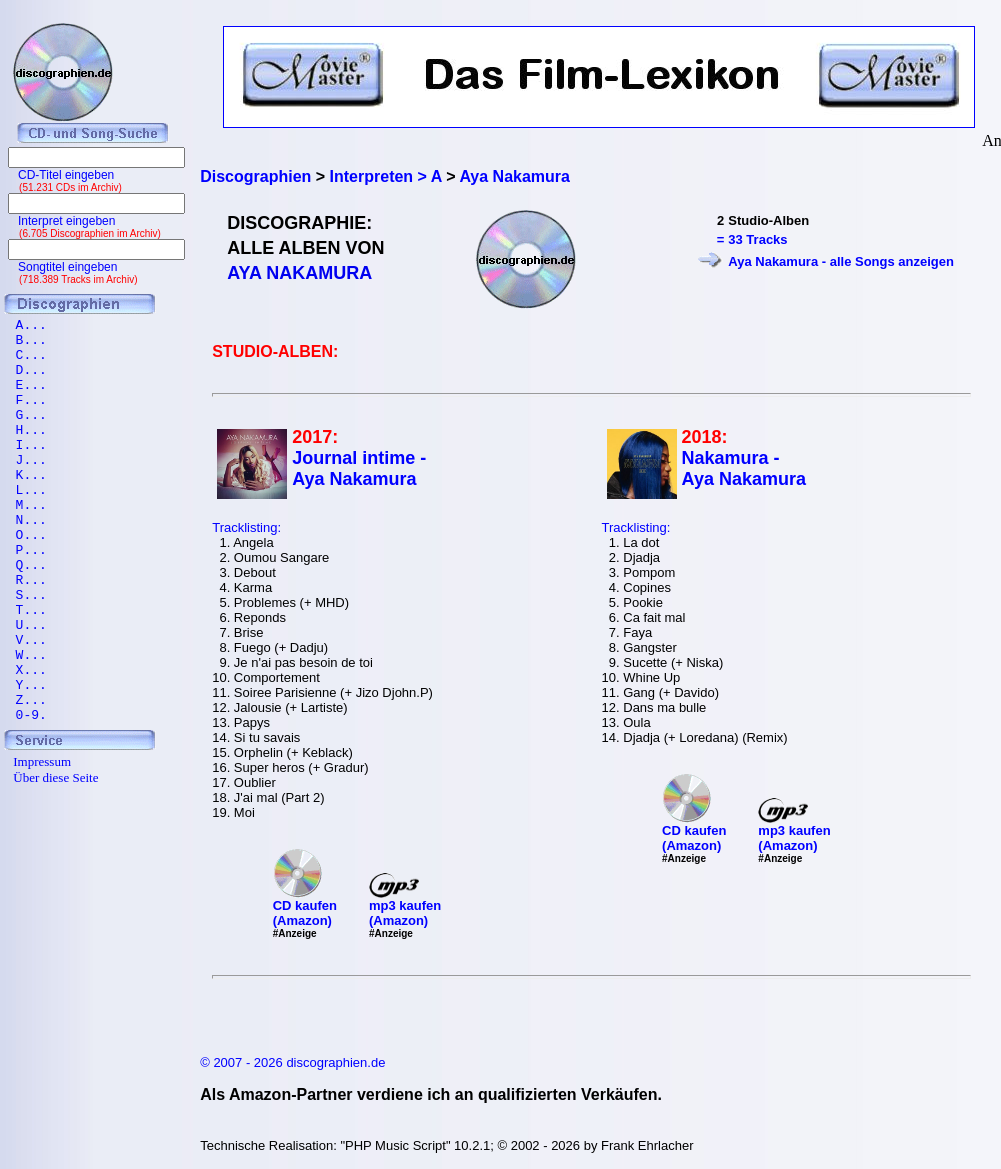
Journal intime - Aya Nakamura (359, 468)
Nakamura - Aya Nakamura (744, 468)
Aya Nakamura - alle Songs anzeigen (841, 261)
